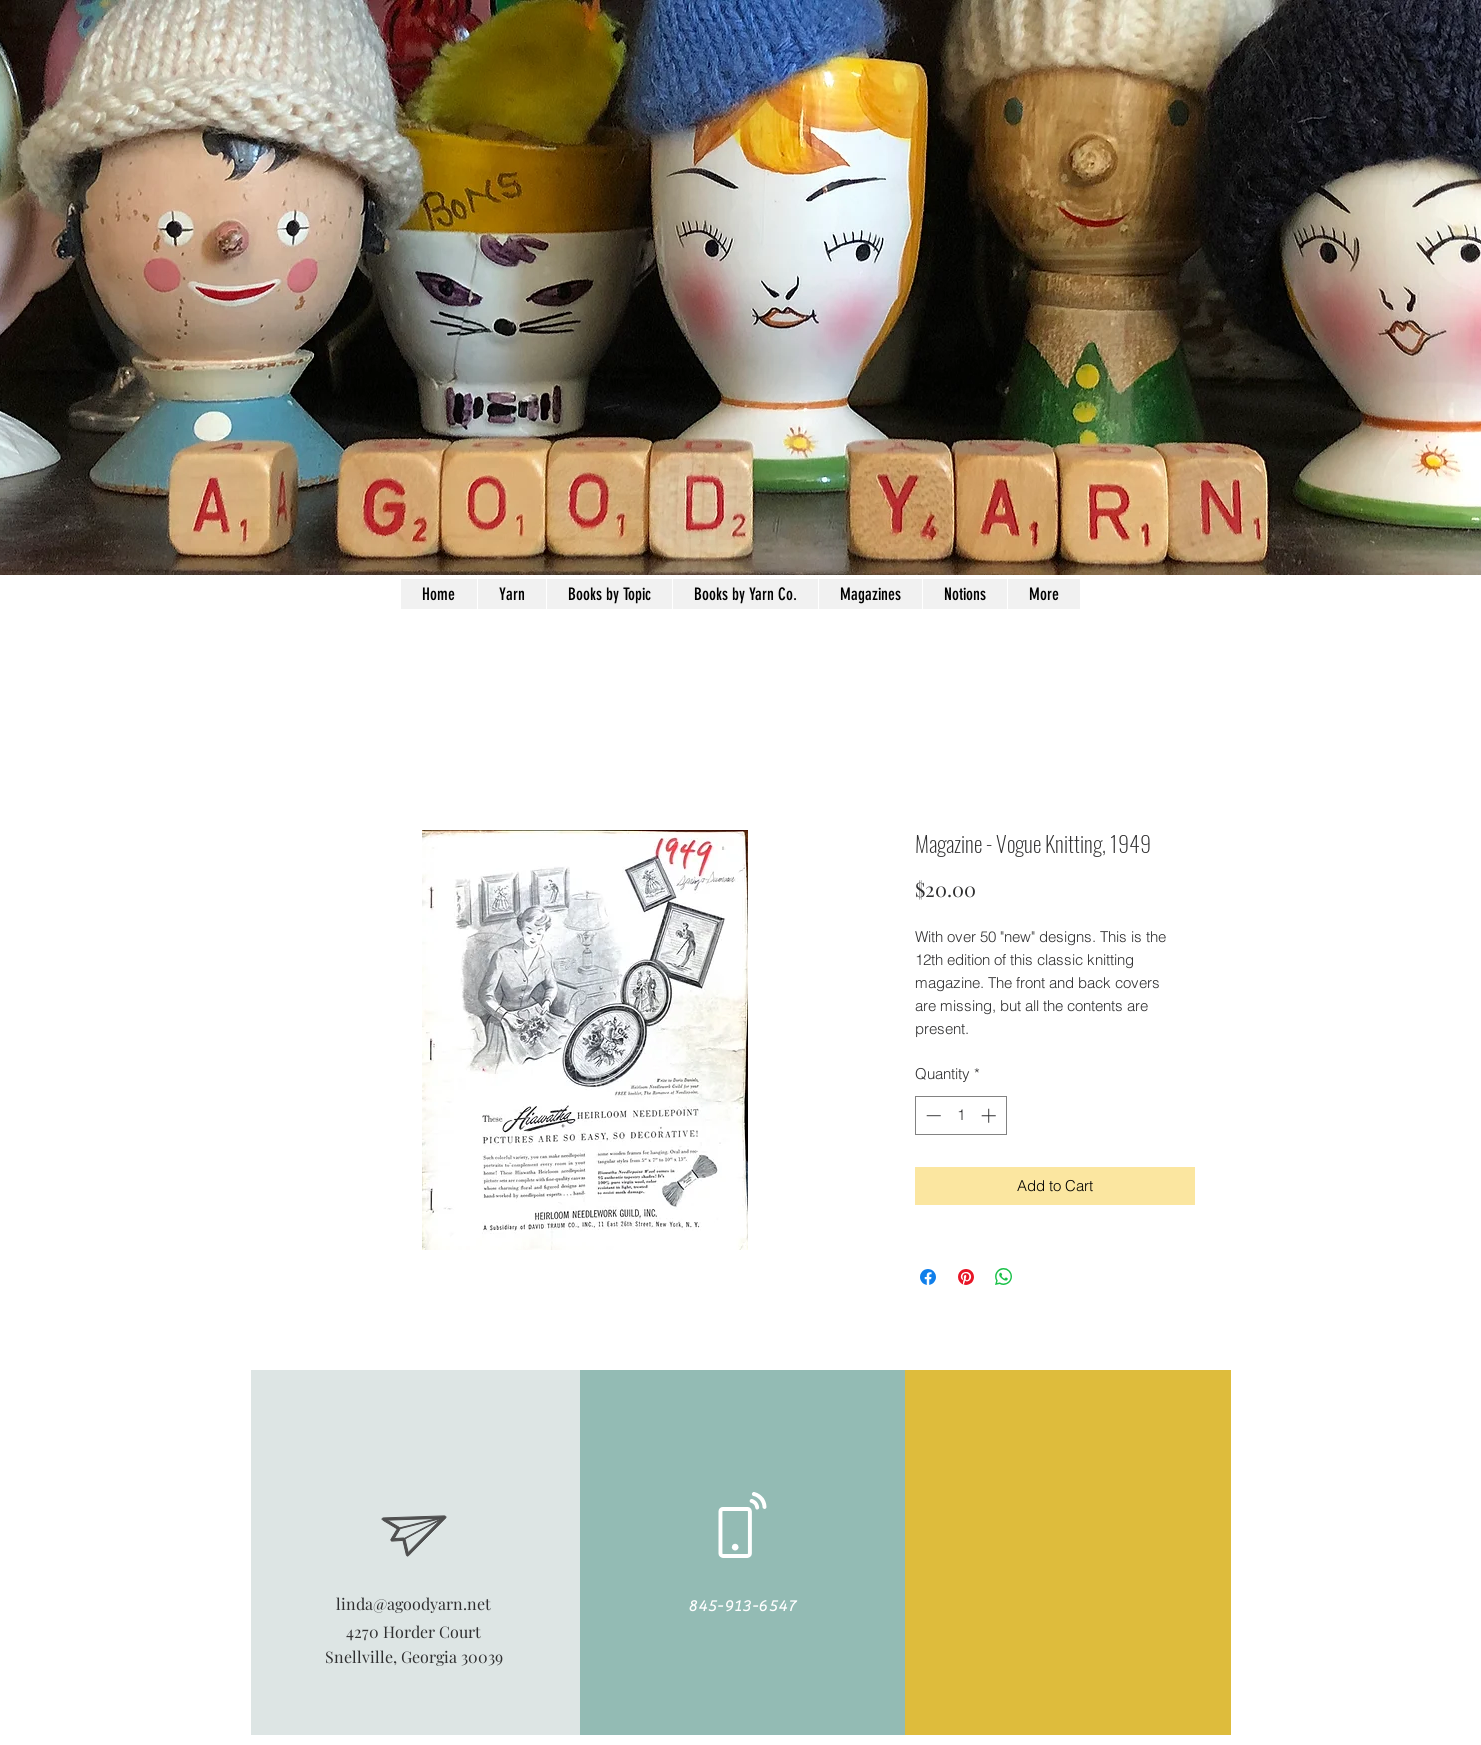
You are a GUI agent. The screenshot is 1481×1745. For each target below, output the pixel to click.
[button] (964, 594)
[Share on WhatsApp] (1004, 1277)
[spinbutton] (960, 1115)
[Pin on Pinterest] (966, 1277)
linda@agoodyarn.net (413, 1603)
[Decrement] (931, 1115)
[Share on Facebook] (928, 1277)
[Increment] (990, 1115)
